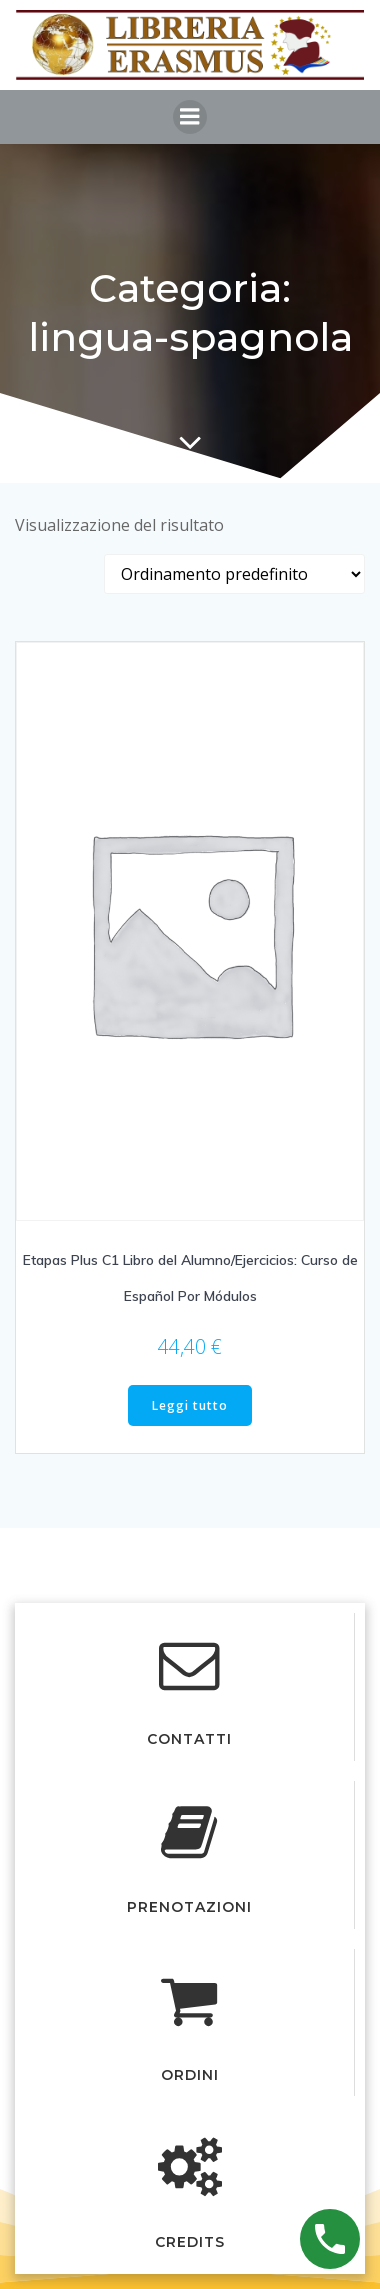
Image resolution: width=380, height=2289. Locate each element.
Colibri (242, 1586)
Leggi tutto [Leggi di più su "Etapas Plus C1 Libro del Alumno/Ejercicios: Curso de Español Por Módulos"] (190, 1405)
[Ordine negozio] (234, 574)
